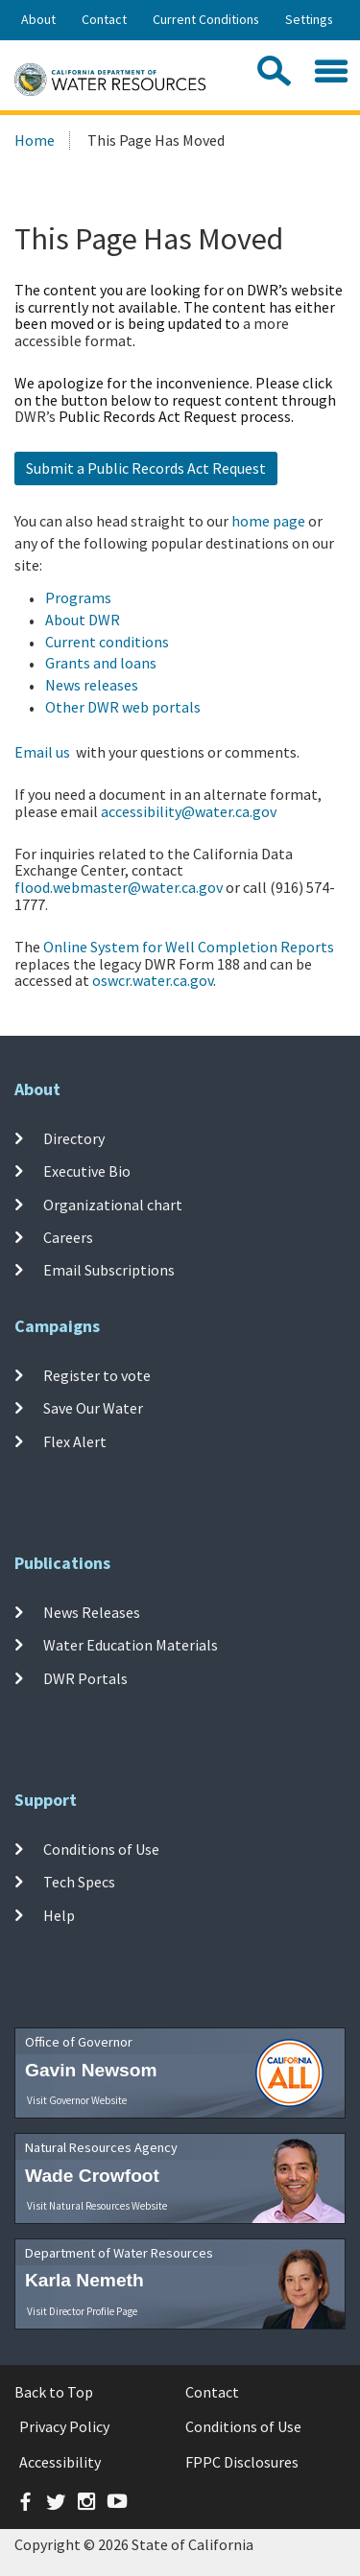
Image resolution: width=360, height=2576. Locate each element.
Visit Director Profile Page (82, 2311)
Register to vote (97, 1375)
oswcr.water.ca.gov (152, 980)
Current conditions (107, 641)
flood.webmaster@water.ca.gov (118, 887)
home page (268, 520)
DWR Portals (85, 1677)
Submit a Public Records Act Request (146, 468)
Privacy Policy (64, 2426)
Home (34, 140)
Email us (42, 751)
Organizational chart (112, 1204)
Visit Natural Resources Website (97, 2206)
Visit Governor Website (77, 2100)
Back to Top (53, 2391)
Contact (104, 19)
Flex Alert (75, 1440)
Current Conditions (206, 19)
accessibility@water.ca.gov (188, 811)
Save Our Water (93, 1407)
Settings (309, 19)
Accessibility (60, 2461)
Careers (68, 1237)
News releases (91, 684)
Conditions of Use (101, 1849)
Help (59, 1914)
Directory (74, 1138)
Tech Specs (79, 1881)
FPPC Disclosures (242, 2461)
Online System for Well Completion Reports (188, 946)
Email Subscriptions (109, 1269)
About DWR (82, 619)
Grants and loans (100, 662)
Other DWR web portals (123, 706)
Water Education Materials (130, 1644)
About (38, 19)
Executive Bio (87, 1171)
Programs (78, 597)
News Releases (91, 1612)
